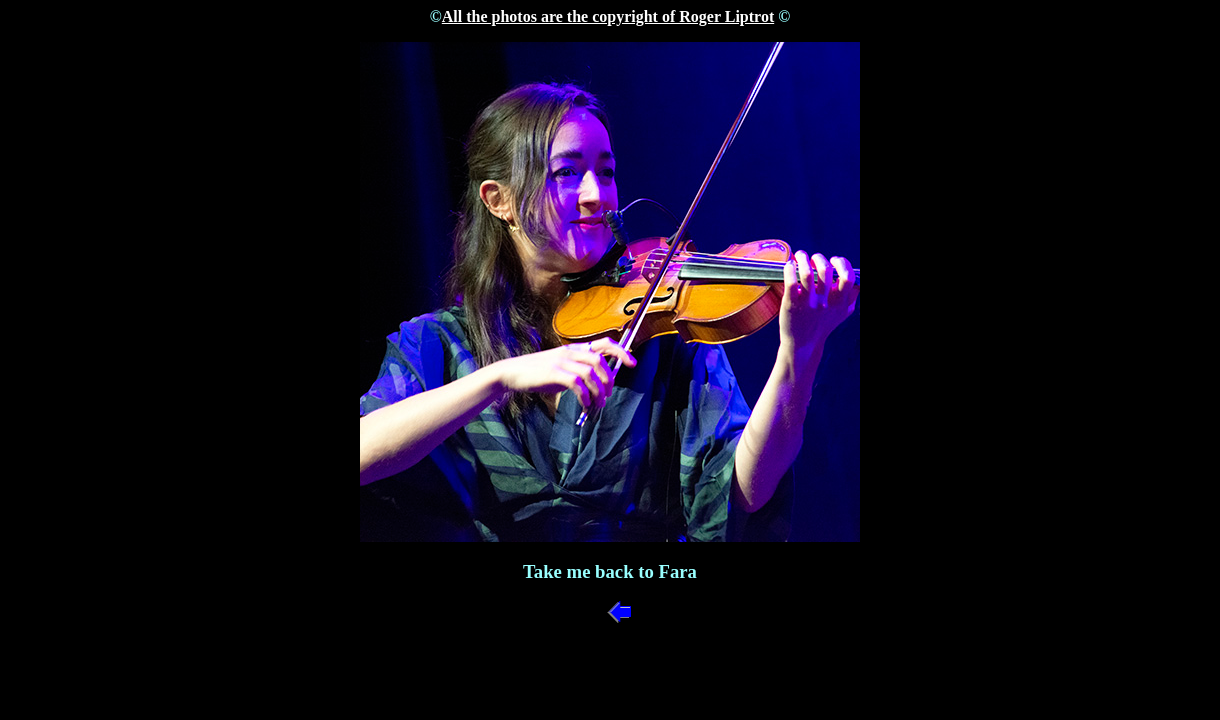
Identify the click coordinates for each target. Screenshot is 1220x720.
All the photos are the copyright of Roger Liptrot (608, 16)
